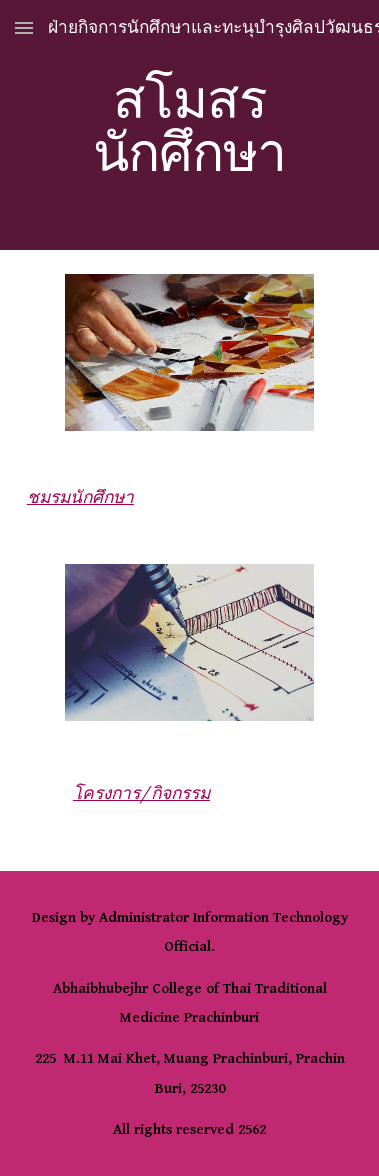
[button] (24, 27)
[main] (189, 125)
